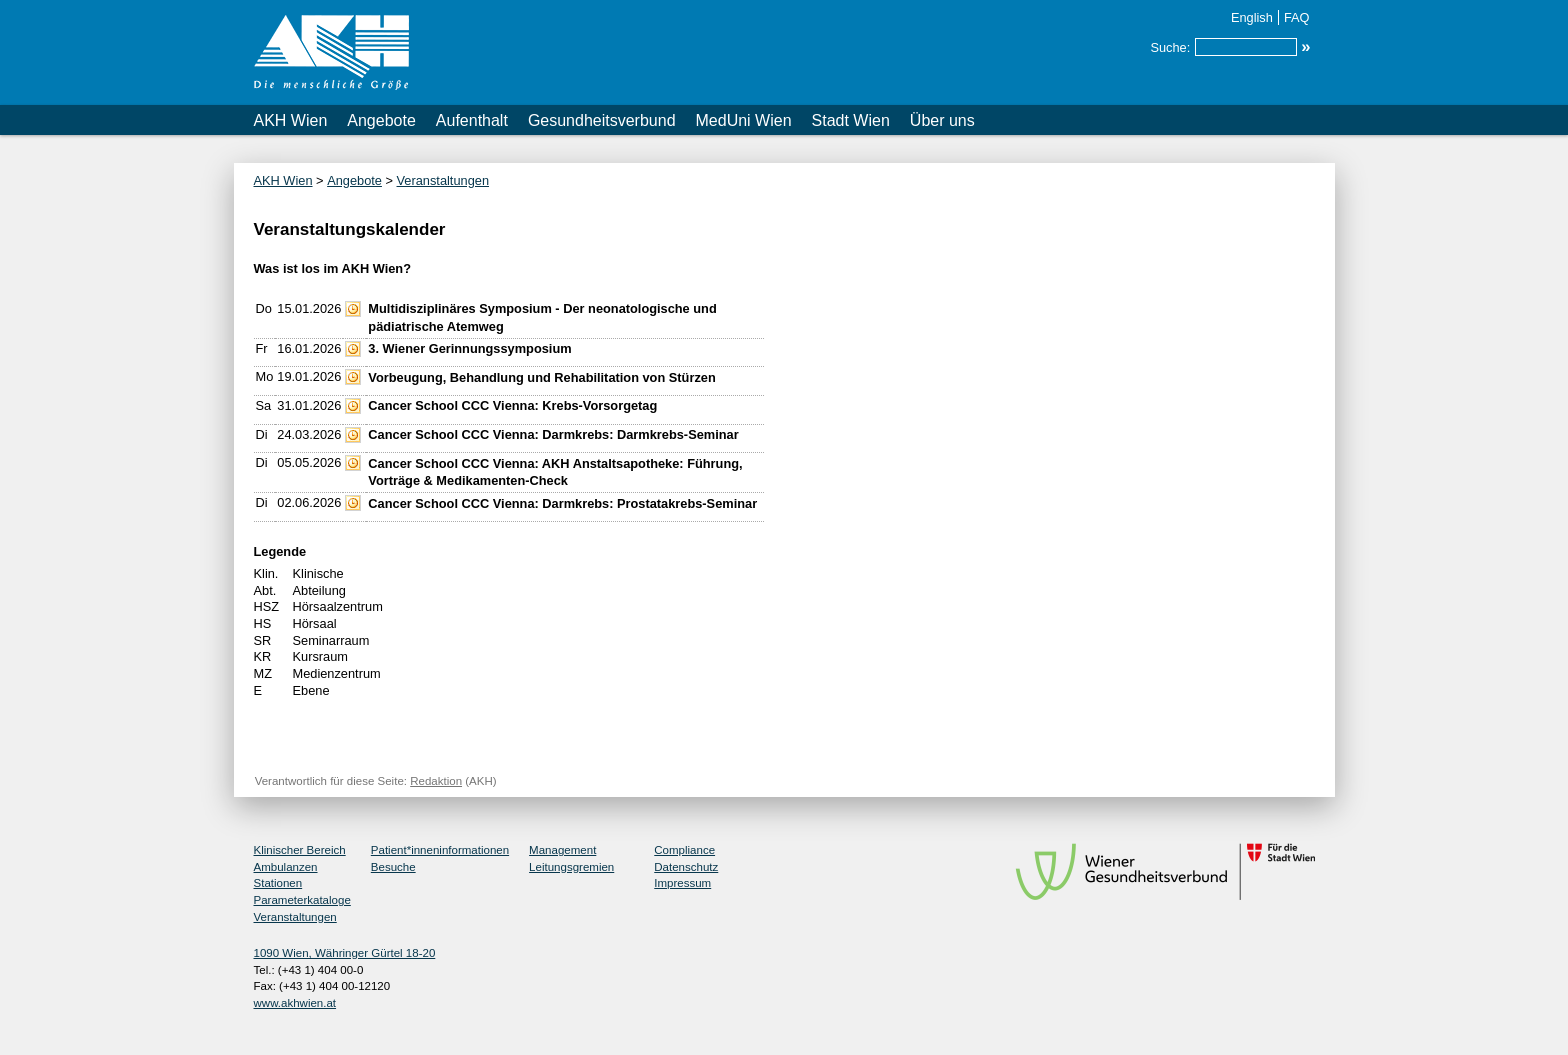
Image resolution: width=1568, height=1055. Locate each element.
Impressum (682, 883)
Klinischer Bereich (300, 850)
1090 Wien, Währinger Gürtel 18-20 (345, 953)
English (1252, 17)
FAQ (1297, 17)
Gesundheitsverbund (602, 120)
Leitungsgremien (571, 867)
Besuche (393, 867)
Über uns (942, 120)
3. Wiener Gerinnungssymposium (469, 348)
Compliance (684, 850)
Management (562, 850)
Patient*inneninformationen (440, 850)
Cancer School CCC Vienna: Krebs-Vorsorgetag (512, 405)
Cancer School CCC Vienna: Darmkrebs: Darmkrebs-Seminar (553, 434)
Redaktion (436, 781)
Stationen (278, 883)
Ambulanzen (286, 867)
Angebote (381, 120)
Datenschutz (686, 867)
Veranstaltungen (443, 180)
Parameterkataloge (302, 900)
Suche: (1170, 47)
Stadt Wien (851, 120)
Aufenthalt (472, 120)
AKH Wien (291, 120)
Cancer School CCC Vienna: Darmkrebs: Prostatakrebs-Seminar (562, 503)
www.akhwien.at (295, 1003)
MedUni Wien (744, 120)
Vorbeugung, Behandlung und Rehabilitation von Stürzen (541, 377)
